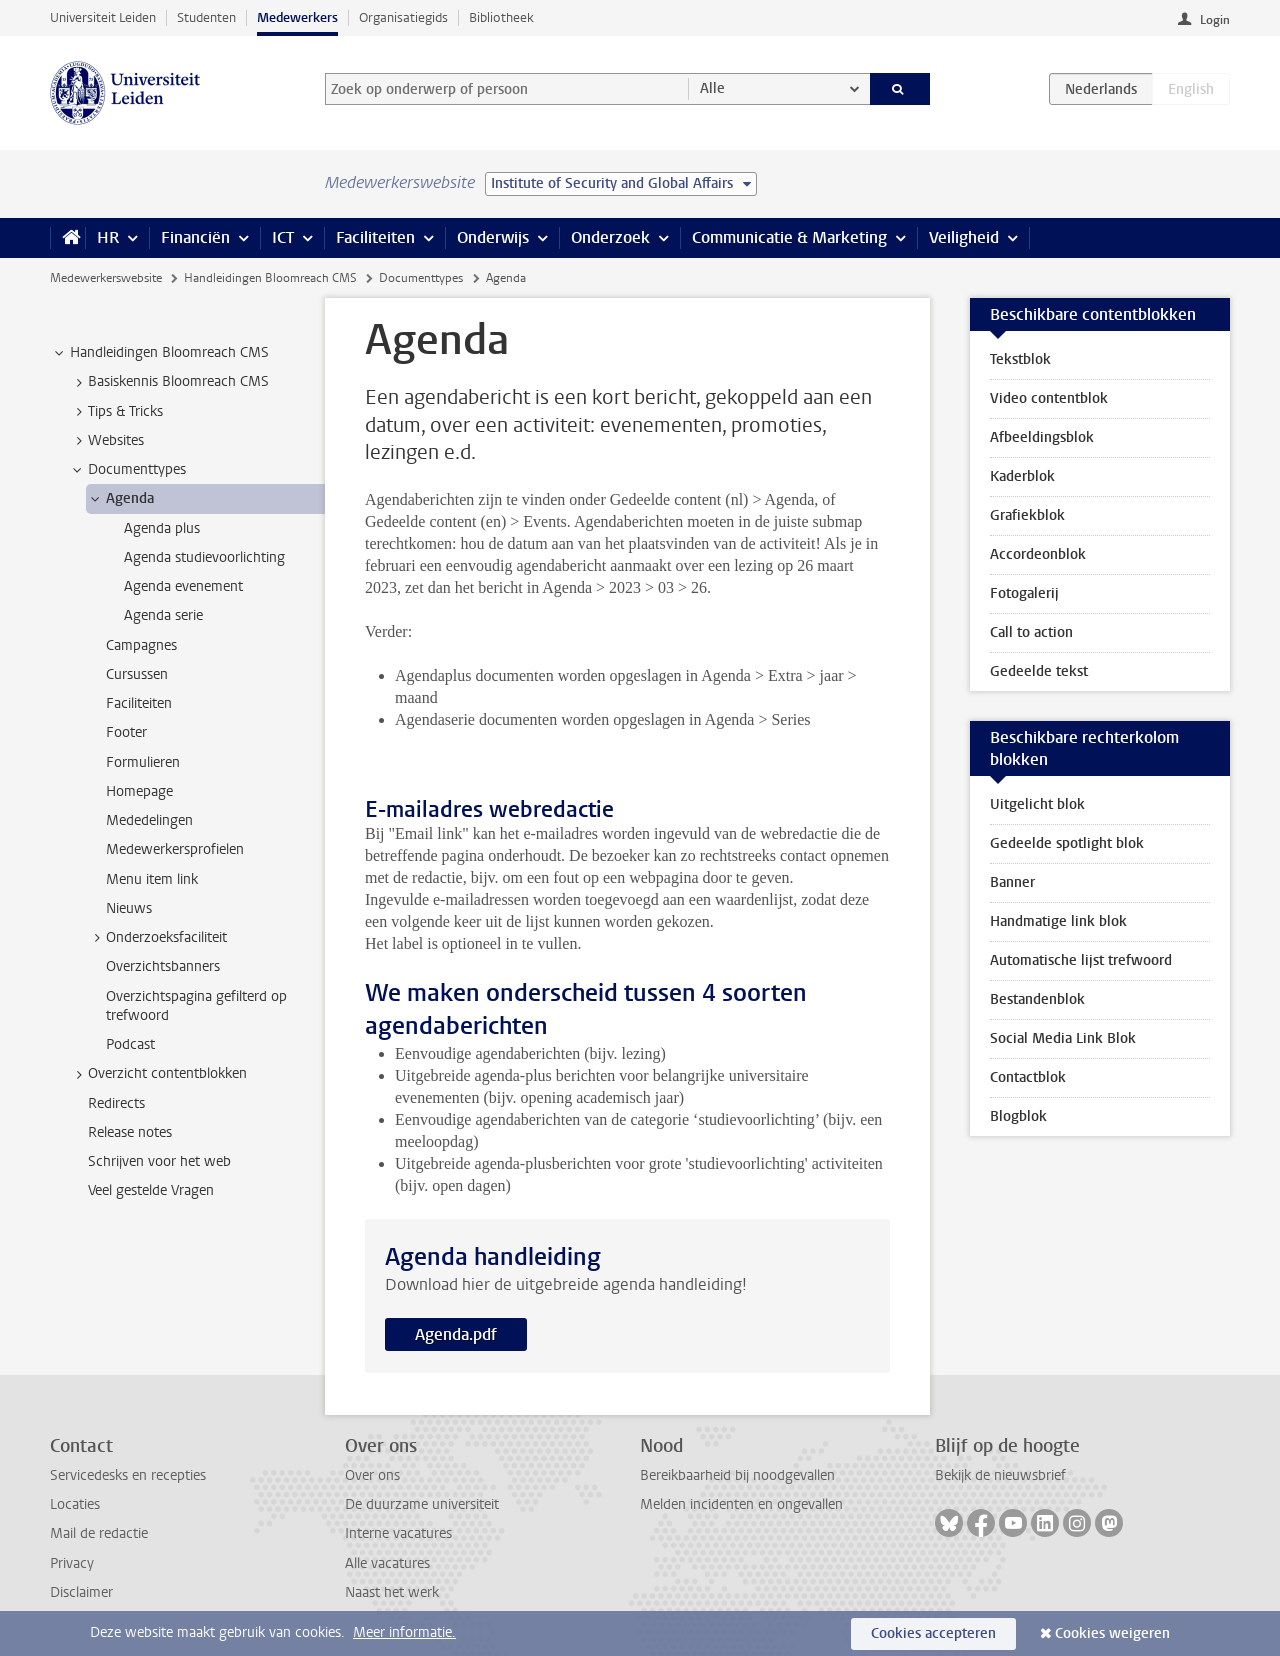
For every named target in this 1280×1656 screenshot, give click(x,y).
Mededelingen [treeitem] (149, 820)
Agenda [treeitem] (120, 499)
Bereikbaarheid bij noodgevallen (737, 1475)
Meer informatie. (404, 1632)
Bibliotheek (501, 17)
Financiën (195, 237)
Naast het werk (392, 1592)
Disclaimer (81, 1592)
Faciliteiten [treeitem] (139, 703)
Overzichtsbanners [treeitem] (163, 966)
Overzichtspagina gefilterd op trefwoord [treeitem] (196, 1006)
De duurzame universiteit (422, 1504)
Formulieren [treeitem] (143, 762)
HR (108, 237)
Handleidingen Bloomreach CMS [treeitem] (160, 353)
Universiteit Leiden (103, 17)
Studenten (206, 17)
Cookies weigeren (1112, 1633)
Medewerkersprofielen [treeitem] (175, 849)
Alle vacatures (387, 1563)
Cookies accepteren (933, 1633)
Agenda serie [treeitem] (163, 615)
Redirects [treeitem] (116, 1103)
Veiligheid (964, 237)
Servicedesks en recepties (128, 1475)
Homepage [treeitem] (139, 791)
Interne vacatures (398, 1533)
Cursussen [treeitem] (137, 674)
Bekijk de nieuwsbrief (1000, 1475)
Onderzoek (610, 237)
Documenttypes (421, 278)
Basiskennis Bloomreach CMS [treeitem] (169, 382)
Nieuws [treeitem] (129, 908)
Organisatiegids (403, 17)
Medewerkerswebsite (106, 278)
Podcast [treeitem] (130, 1044)
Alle (712, 88)
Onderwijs (493, 237)
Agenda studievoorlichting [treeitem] (204, 557)
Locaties (75, 1504)
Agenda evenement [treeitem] (183, 586)
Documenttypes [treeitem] (127, 470)
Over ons (372, 1475)
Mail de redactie (99, 1533)
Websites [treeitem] (106, 441)
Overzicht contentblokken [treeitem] (158, 1074)
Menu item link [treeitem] (152, 879)
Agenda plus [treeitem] (162, 528)
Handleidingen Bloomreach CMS (270, 278)
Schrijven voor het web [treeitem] (159, 1161)
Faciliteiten (375, 237)
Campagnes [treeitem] (141, 645)
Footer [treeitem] (126, 732)
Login (1215, 20)
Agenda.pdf (456, 1334)
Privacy (72, 1563)
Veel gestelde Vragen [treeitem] (151, 1190)
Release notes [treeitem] (130, 1132)
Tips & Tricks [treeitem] (116, 412)
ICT (283, 237)
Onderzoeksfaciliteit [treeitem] (157, 938)
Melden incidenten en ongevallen (741, 1504)
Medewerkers (297, 17)
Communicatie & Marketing (789, 237)
